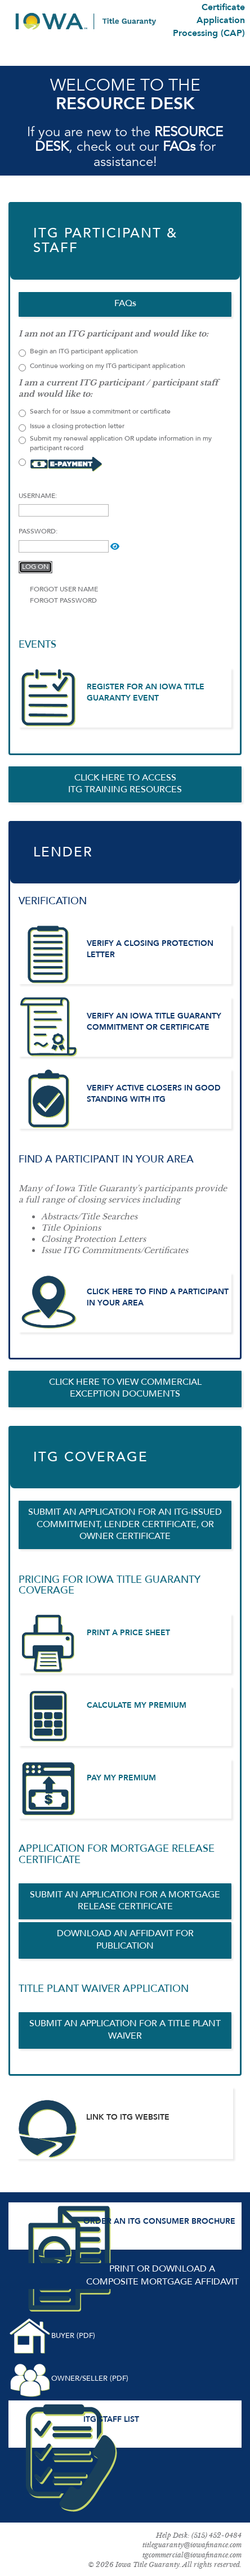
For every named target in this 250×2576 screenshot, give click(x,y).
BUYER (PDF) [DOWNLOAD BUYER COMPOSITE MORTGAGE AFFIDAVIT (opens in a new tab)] (73, 2336)
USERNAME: (38, 496)
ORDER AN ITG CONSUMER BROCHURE (159, 2221)
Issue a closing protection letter (71, 427)
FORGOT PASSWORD (63, 601)
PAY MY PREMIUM (121, 1778)
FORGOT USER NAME (64, 589)
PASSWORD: (38, 531)
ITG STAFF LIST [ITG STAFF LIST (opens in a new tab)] (111, 2420)
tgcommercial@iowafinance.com (192, 2555)
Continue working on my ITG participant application (102, 367)
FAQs (179, 147)
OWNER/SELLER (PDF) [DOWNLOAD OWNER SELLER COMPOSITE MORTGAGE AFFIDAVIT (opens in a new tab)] (89, 2378)
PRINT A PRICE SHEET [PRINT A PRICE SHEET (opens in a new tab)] (128, 1633)
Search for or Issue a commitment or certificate (95, 413)
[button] (115, 546)
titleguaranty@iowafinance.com (192, 2545)
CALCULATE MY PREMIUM (136, 1705)
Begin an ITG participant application (84, 351)
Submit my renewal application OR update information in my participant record (115, 444)
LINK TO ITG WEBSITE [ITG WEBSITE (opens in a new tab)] (127, 2117)
